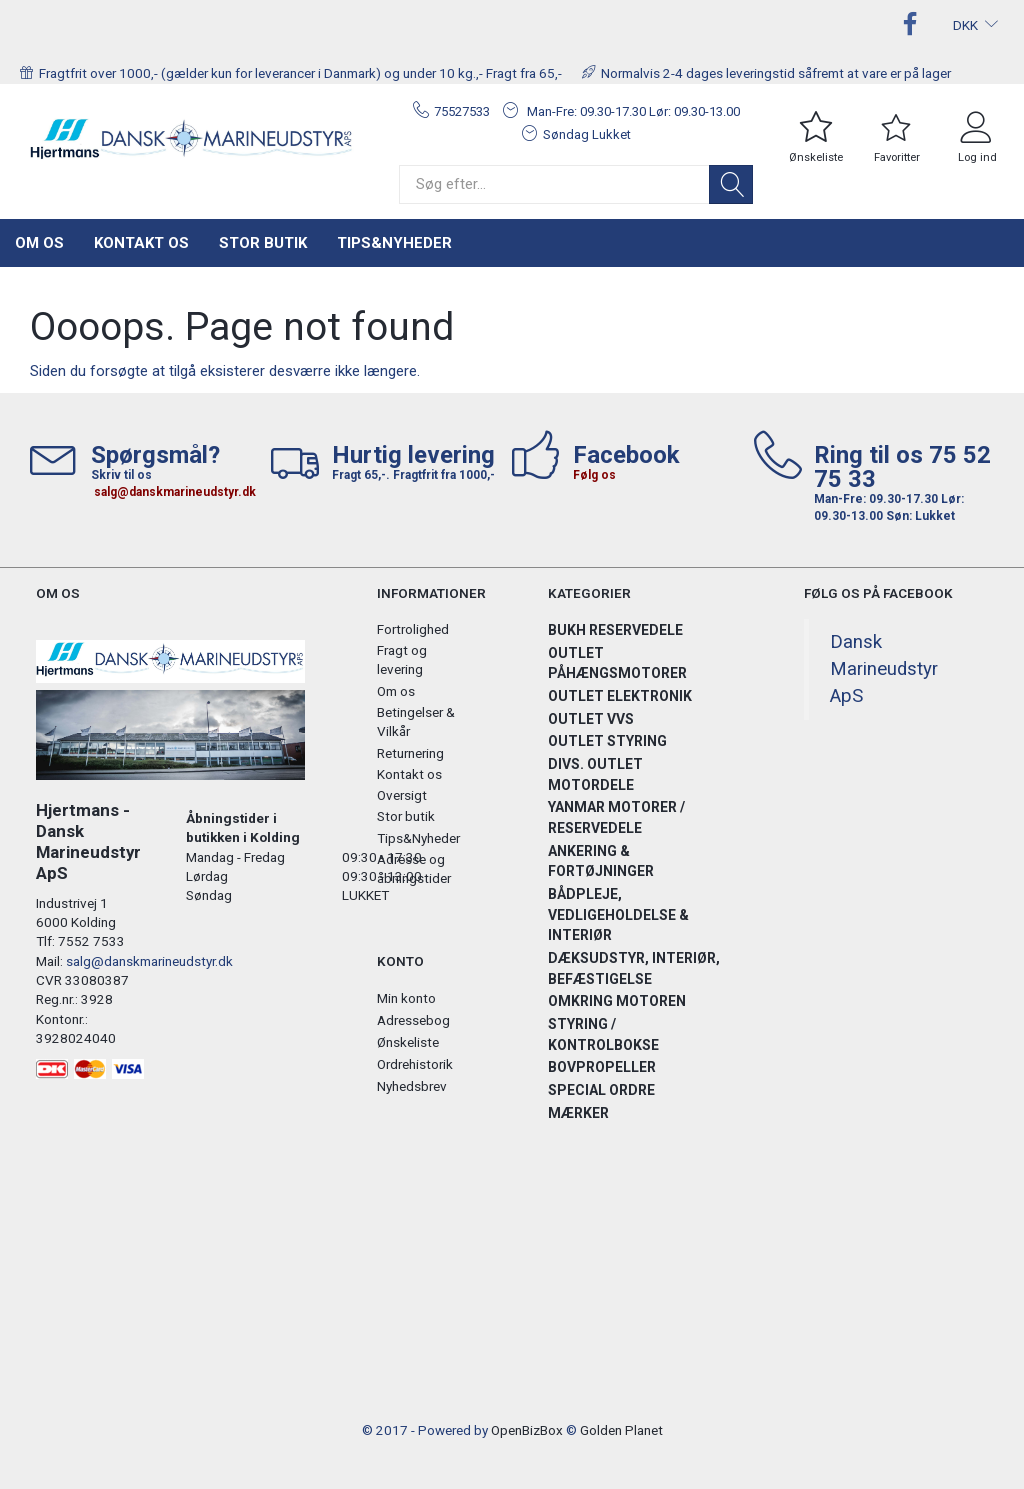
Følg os (594, 475)
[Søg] (731, 184)
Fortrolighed (413, 629)
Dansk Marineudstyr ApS (884, 669)
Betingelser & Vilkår (416, 721)
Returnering (410, 753)
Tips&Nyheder (394, 243)
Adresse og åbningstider (414, 868)
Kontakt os (141, 243)
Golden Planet (621, 1430)
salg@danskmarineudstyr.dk (175, 492)
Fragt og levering (402, 659)
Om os (39, 243)
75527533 (462, 111)
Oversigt (402, 795)
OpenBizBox (527, 1430)
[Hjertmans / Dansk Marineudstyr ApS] (192, 139)
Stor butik (263, 243)
